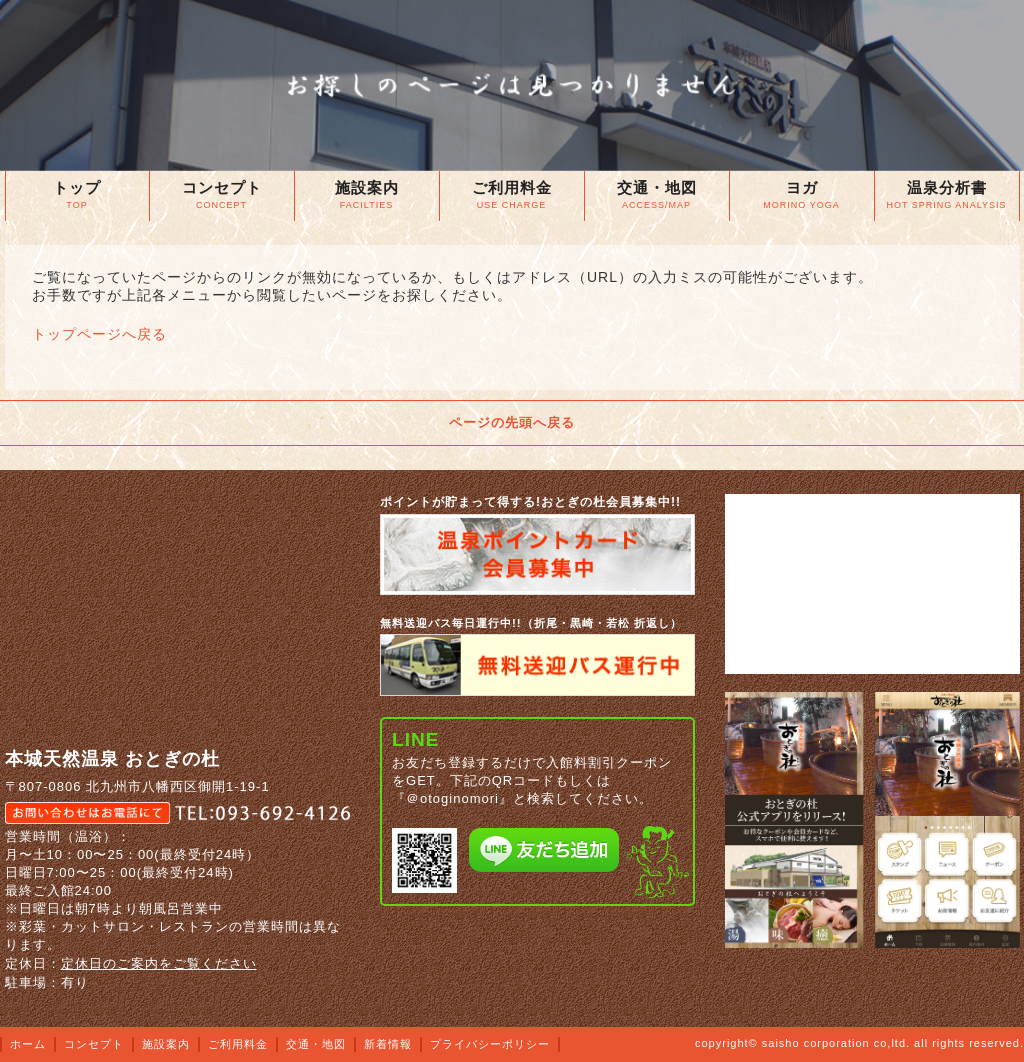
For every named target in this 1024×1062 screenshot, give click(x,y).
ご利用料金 (238, 1044)
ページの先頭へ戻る (512, 422)
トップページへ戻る (99, 334)
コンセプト (94, 1044)
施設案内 (166, 1044)
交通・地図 (316, 1044)
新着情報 (388, 1044)
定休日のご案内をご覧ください (159, 963)
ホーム (28, 1044)
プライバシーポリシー (490, 1044)
